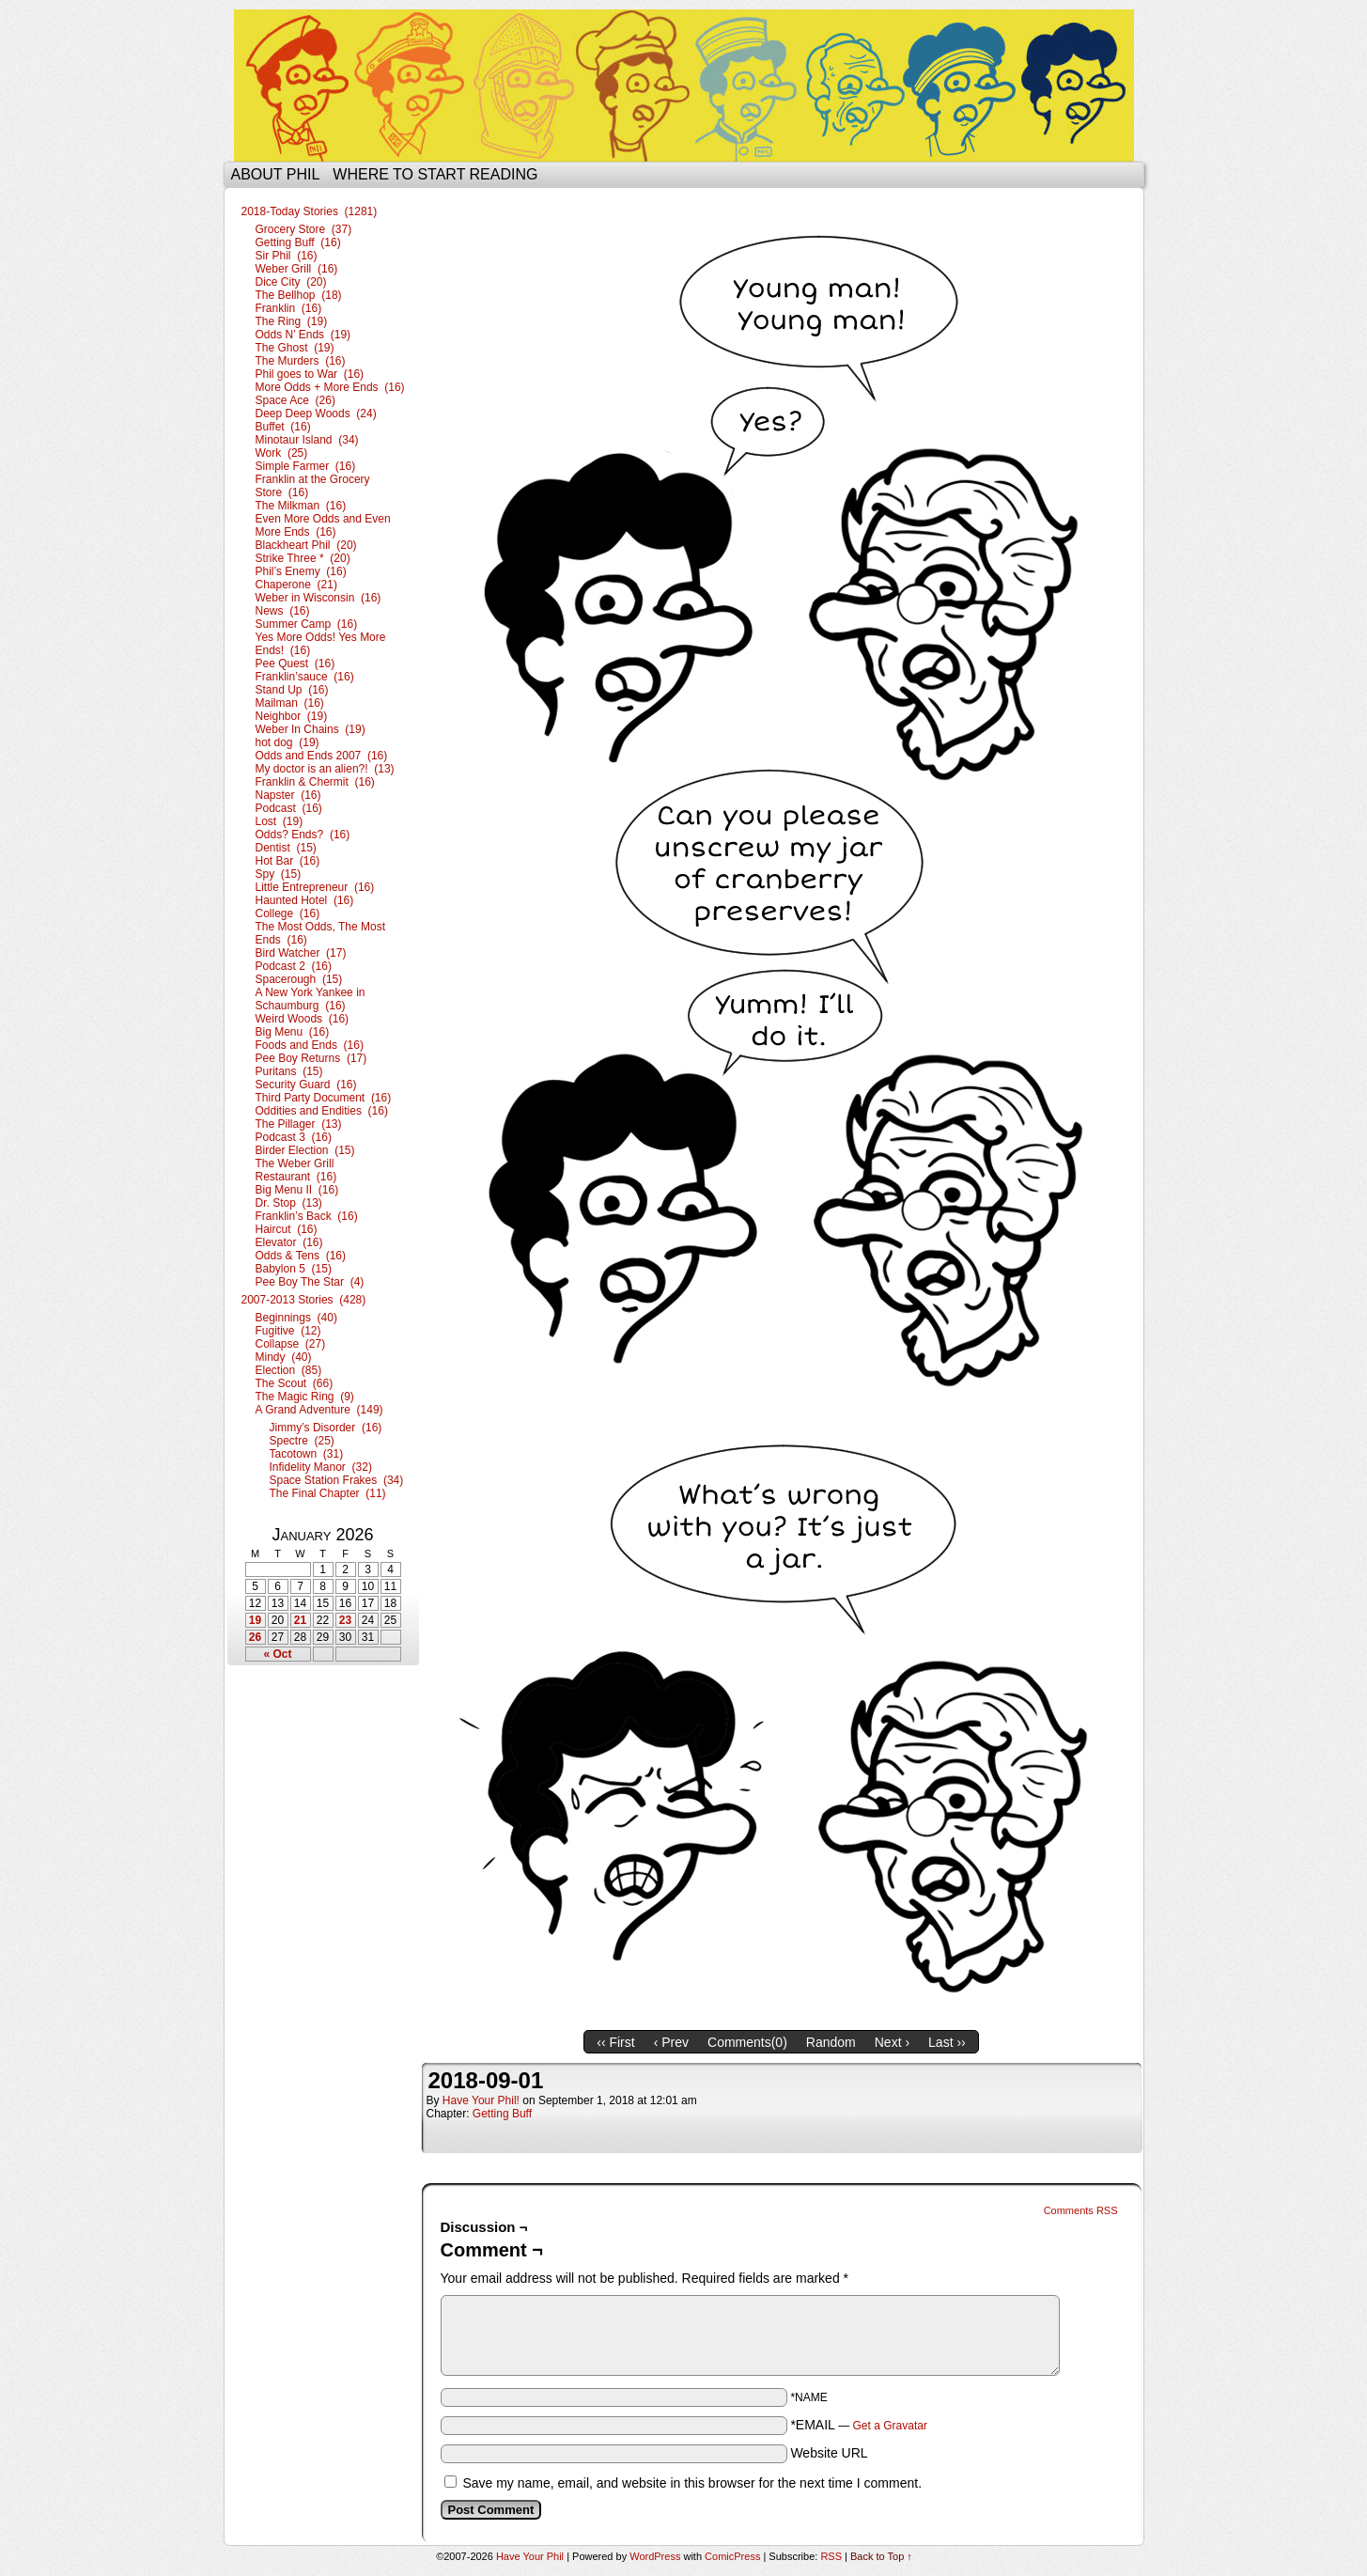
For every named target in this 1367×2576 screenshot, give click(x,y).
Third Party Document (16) (324, 1097)
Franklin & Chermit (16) (315, 781)
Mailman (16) (290, 703)
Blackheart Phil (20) (306, 545)
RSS (831, 2556)
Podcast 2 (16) (294, 966)
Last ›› (947, 2042)
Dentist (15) (286, 847)
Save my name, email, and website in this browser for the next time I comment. (692, 2482)
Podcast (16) (289, 808)
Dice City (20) (291, 282)
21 (300, 1620)
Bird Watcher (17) (301, 953)
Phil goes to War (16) (310, 374)
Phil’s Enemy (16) (301, 571)
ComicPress (732, 2556)
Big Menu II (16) (297, 1189)
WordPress (654, 2556)
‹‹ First (615, 2042)
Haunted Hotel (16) (305, 900)
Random (831, 2042)
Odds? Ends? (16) (303, 834)
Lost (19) (279, 821)
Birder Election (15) (305, 1150)
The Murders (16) (301, 360)
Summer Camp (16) (307, 624)
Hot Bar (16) (288, 860)
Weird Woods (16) (303, 1018)
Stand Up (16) (292, 689)
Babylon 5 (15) (294, 1268)
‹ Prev (671, 2042)
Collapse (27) (291, 1343)
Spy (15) (279, 874)
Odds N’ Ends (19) (303, 334)
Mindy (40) (284, 1357)
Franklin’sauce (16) (305, 676)
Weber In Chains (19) (310, 729)
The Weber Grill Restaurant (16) (296, 1170)
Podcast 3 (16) (294, 1137)
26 (255, 1637)
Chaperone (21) (296, 584)
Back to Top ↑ (881, 2556)
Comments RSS (1081, 2210)
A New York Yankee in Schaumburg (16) (310, 999)
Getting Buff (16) (298, 242)
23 (345, 1620)
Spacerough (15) (299, 979)
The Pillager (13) (299, 1124)
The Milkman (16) (301, 505)
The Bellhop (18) (299, 295)
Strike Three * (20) (303, 558)
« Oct (277, 1654)
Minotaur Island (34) (307, 439)
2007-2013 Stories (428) (303, 1299)
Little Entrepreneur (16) (315, 887)
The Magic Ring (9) (305, 1396)
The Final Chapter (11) (328, 1493)
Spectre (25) (302, 1440)
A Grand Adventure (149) (319, 1409)
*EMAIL (858, 2424)
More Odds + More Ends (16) (330, 387)
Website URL (828, 2452)
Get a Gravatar (890, 2425)
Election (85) (289, 1370)
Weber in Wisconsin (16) (318, 597)
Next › (892, 2042)
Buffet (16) (283, 426)
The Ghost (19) (295, 347)
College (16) (288, 913)
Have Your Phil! (481, 2100)
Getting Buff (502, 2113)
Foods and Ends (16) (310, 1045)
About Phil (275, 174)
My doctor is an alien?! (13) (325, 768)
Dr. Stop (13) (289, 1203)
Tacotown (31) (307, 1453)
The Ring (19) (292, 321)
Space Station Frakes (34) (337, 1480)
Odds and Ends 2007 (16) (322, 755)
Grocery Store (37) (304, 229)
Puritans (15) (289, 1071)
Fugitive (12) (288, 1330)
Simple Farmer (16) (306, 466)
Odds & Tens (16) (301, 1255)
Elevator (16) (289, 1242)
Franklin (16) (289, 308)
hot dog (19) (287, 742)
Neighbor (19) (292, 716)
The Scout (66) (295, 1383)
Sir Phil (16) (287, 255)
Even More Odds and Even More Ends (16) (323, 525)
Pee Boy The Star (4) (310, 1281)
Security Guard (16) (306, 1084)
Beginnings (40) (296, 1317)
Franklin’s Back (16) (307, 1216)
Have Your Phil (684, 85)
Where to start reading (435, 174)
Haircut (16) (287, 1229)
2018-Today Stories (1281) (309, 211)
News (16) (283, 610)
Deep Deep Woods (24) (316, 413)
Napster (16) (288, 795)
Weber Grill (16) (297, 268)
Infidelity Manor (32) (321, 1467)
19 (255, 1620)
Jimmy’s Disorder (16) (326, 1427)
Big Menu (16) (293, 1031)
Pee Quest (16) (295, 663)
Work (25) (282, 453)
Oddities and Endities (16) (322, 1110)
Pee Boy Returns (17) (311, 1058)
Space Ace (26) (295, 400)
